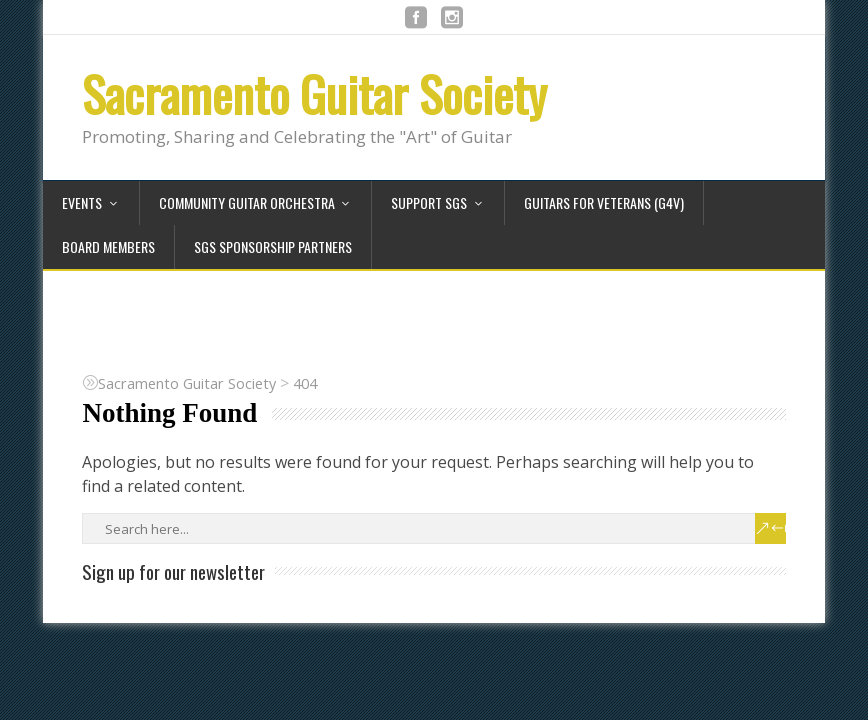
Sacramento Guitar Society (314, 93)
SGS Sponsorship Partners (273, 246)
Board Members (108, 246)
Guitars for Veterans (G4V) (604, 202)
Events (82, 202)
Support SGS (429, 202)
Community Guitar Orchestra (247, 202)
